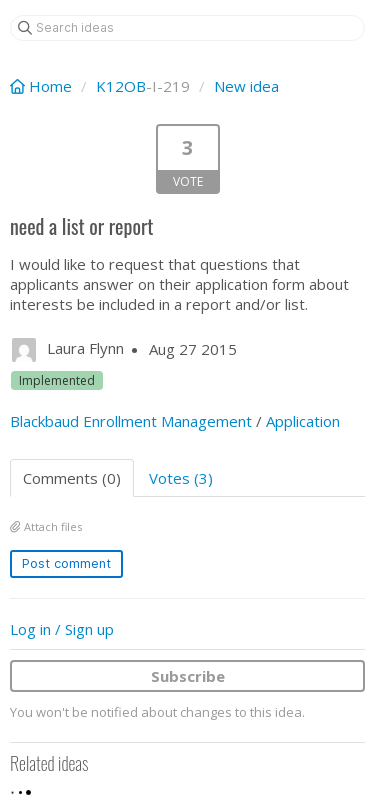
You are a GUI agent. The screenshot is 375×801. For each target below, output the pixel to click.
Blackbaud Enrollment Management (131, 421)
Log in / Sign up (62, 629)
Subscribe (188, 676)
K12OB (121, 86)
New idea (246, 86)
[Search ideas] (187, 28)
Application (303, 421)
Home (43, 86)
